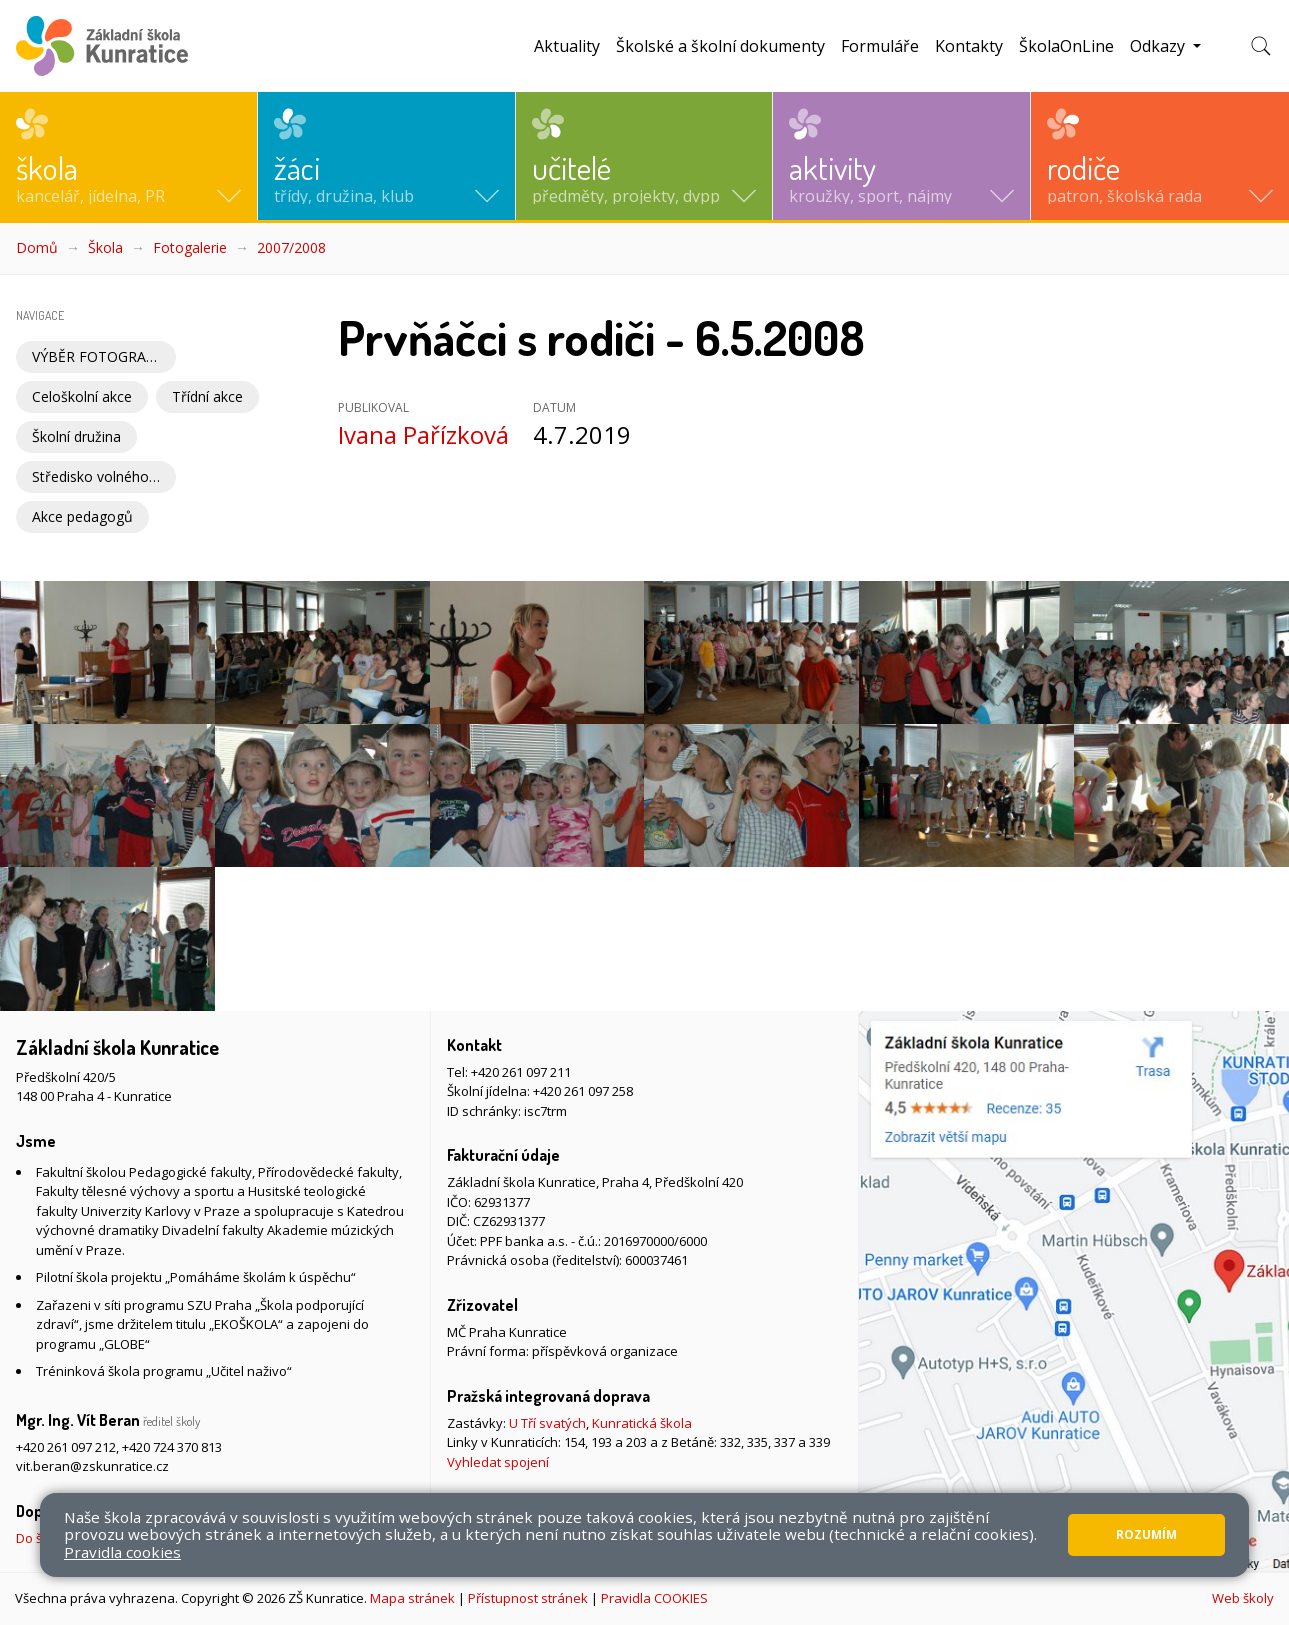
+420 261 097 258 (583, 1091)
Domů (37, 247)
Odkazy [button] (1159, 46)
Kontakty (969, 46)
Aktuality (567, 46)
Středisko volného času (104, 476)
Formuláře (880, 46)
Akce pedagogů (82, 516)
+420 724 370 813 (172, 1447)
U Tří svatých (547, 1423)
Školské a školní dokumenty (720, 46)
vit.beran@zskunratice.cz (92, 1466)
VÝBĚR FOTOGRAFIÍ (97, 356)
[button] (128, 156)
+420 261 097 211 (521, 1072)
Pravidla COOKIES (654, 1598)
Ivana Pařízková (423, 434)
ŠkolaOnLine (1066, 46)
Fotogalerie (190, 247)
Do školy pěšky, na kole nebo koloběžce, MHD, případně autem (204, 1538)
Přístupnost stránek (528, 1598)
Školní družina (76, 436)
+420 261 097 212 (66, 1447)
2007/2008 (291, 247)
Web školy (1243, 1598)
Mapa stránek (412, 1598)
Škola (105, 247)
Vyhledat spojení (498, 1462)
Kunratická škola (642, 1423)
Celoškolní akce (82, 396)
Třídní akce (207, 396)
